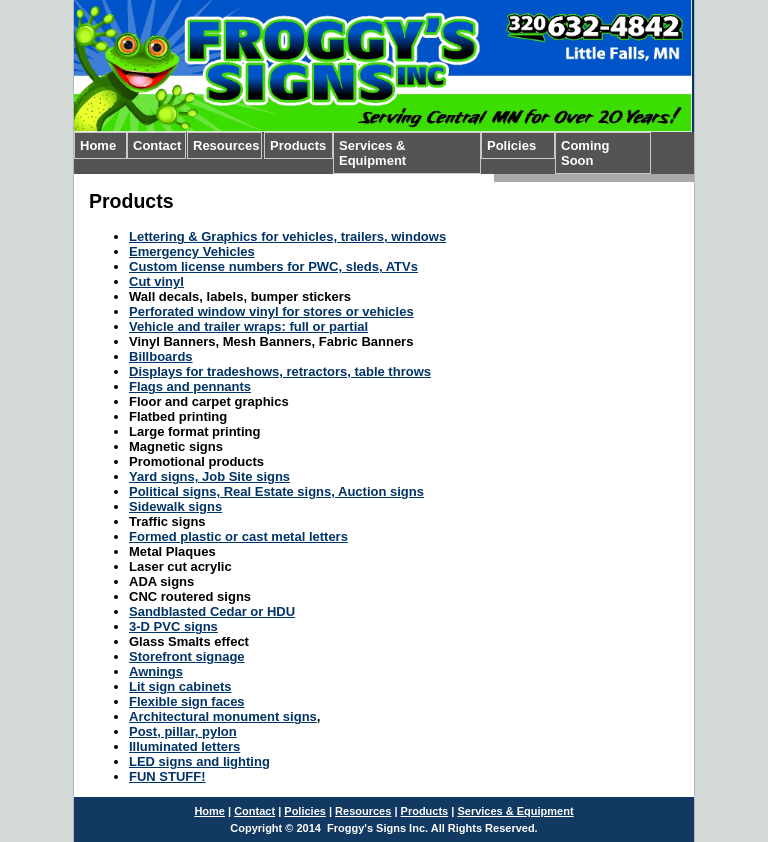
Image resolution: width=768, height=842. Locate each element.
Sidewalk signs (175, 506)
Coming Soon (585, 153)
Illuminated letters (184, 746)
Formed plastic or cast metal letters (238, 536)
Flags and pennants (190, 386)
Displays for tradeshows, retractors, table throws (280, 371)
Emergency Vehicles (192, 251)
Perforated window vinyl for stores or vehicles (271, 311)
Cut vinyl (156, 281)
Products (298, 145)
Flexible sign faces (187, 701)
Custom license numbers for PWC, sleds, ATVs (273, 266)
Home (98, 145)
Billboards (161, 356)
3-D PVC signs (173, 626)
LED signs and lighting (199, 761)
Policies (511, 145)
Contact (157, 145)
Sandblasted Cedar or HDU (212, 611)
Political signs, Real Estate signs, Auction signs (276, 491)
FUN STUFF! (167, 776)
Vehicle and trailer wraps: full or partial (248, 326)
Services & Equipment (372, 153)
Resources (226, 145)
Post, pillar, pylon (183, 731)
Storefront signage (187, 656)
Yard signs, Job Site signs (209, 476)
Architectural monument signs (223, 716)
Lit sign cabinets (180, 686)
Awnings (156, 671)
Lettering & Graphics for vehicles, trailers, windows (287, 236)
